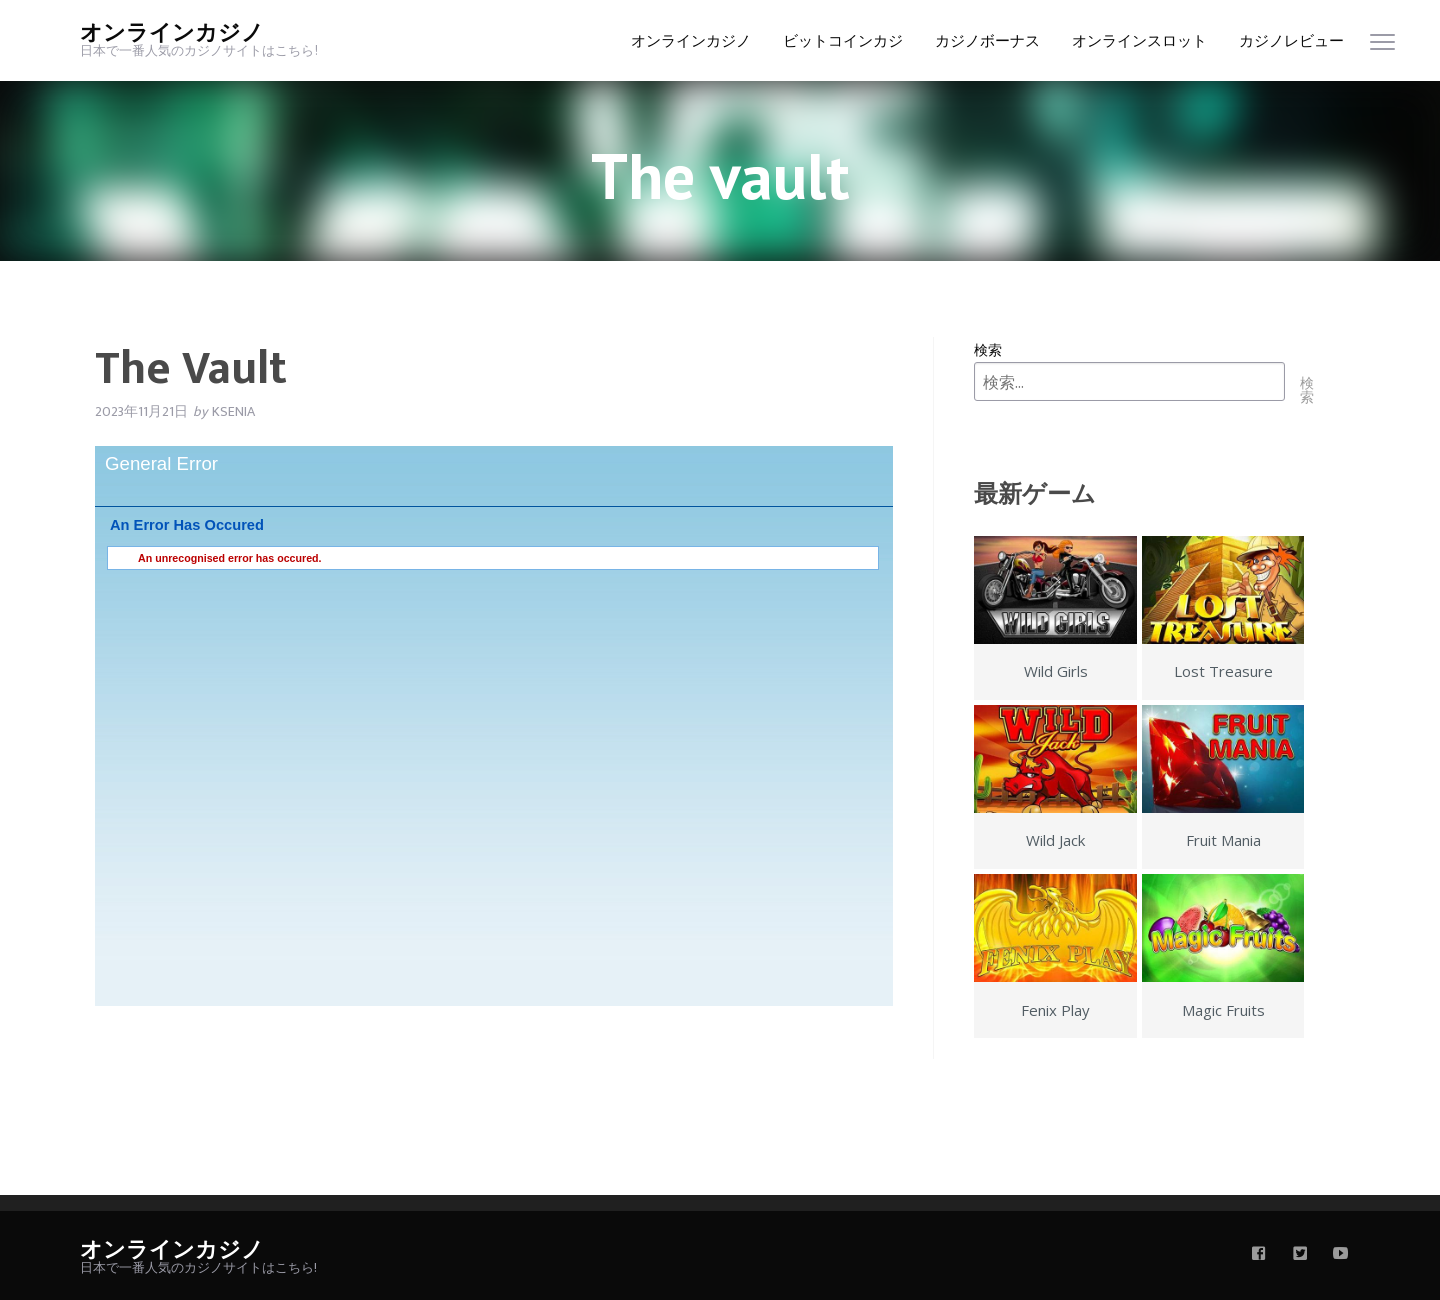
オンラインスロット (1139, 41)
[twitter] (1300, 1255)
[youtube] (1341, 1255)
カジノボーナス (987, 41)
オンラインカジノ (172, 33)
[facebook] (1259, 1255)
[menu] (1382, 46)
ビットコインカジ (843, 41)
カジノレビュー (1291, 41)
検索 (988, 349)
